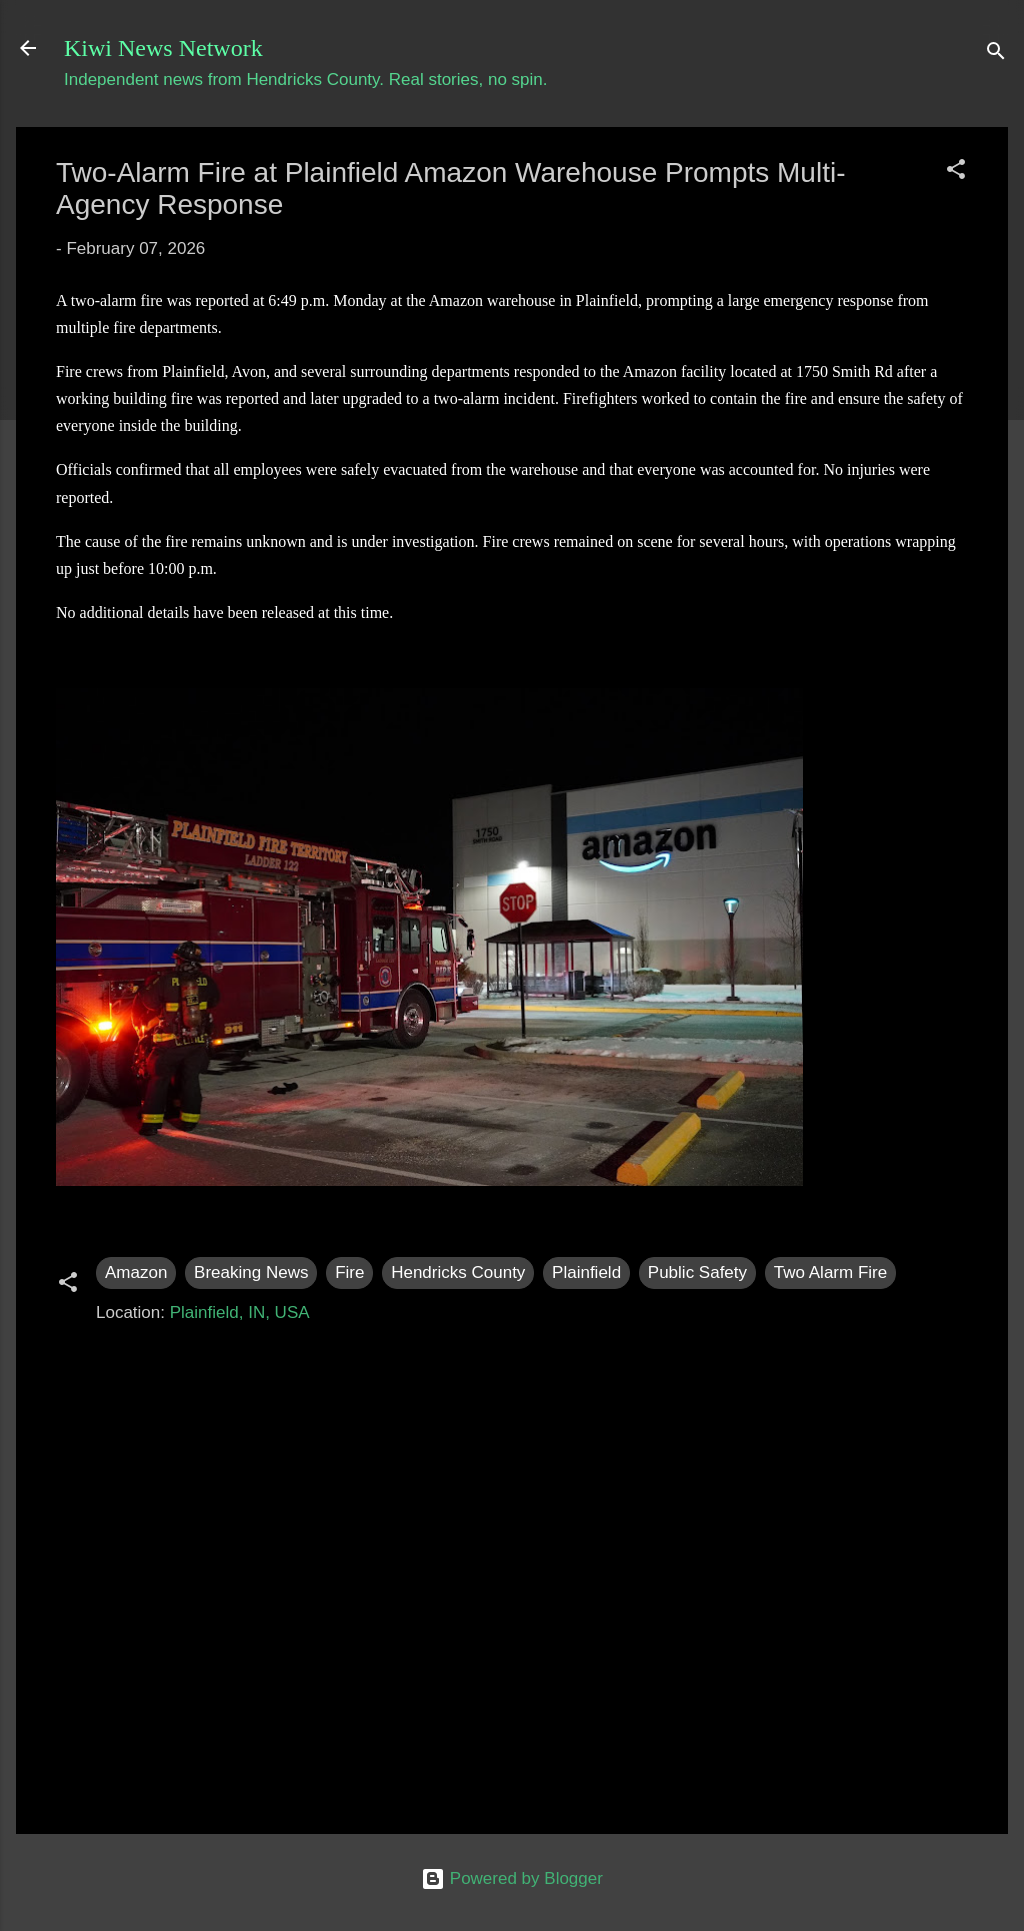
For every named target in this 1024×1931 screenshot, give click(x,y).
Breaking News (251, 1272)
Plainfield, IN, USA (240, 1312)
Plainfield (586, 1272)
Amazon (136, 1272)
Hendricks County (458, 1272)
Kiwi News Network (163, 48)
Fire (349, 1272)
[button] (956, 172)
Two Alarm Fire (830, 1272)
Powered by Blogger (512, 1878)
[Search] (996, 54)
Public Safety (697, 1272)
